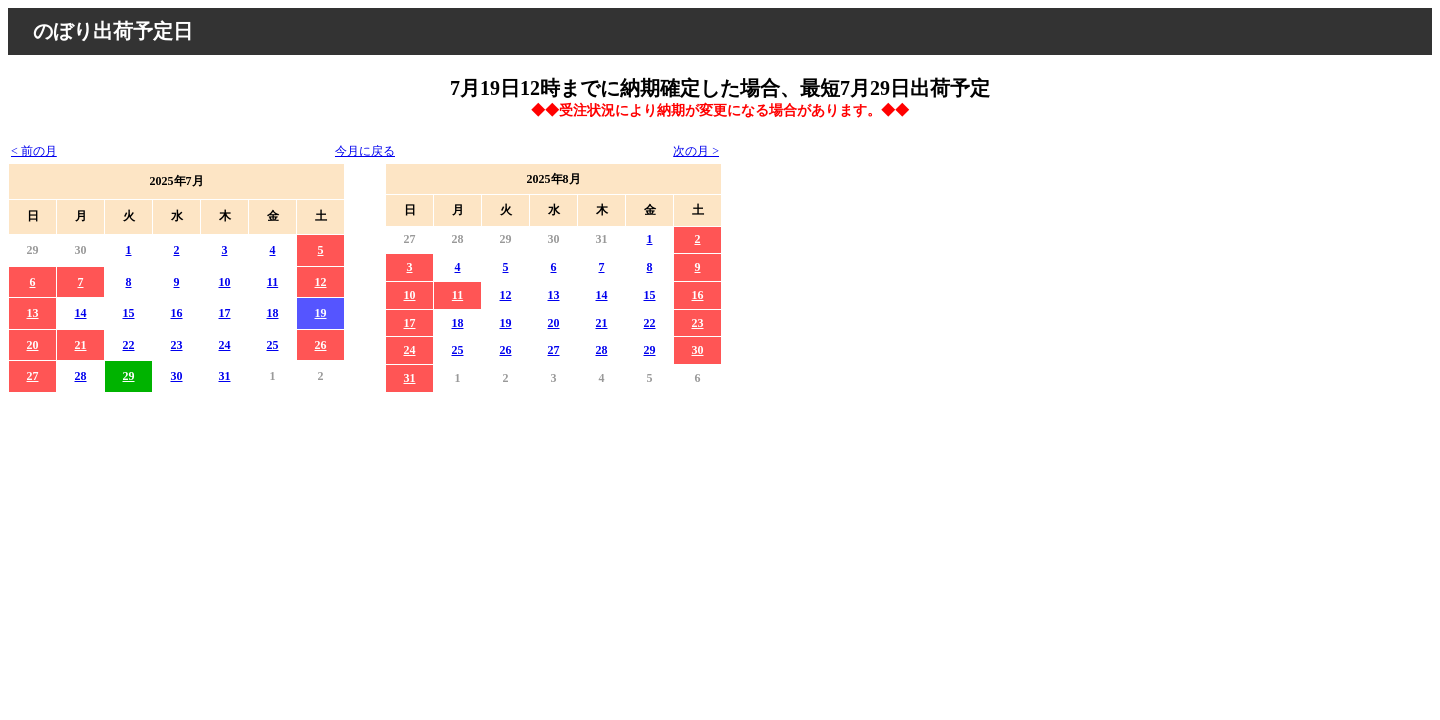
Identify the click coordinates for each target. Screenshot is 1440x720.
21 (81, 345)
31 (225, 376)
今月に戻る (365, 151)
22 (129, 345)
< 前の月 (34, 151)
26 (321, 345)
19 (321, 313)
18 (273, 313)
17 (225, 313)
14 (81, 313)
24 (225, 345)
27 (33, 376)
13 (33, 313)
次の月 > (696, 151)
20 (33, 345)
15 (129, 313)
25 (273, 345)
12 (321, 282)
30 (177, 376)
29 (129, 376)
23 (177, 345)
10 (225, 282)
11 (272, 282)
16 (177, 313)
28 (81, 376)
